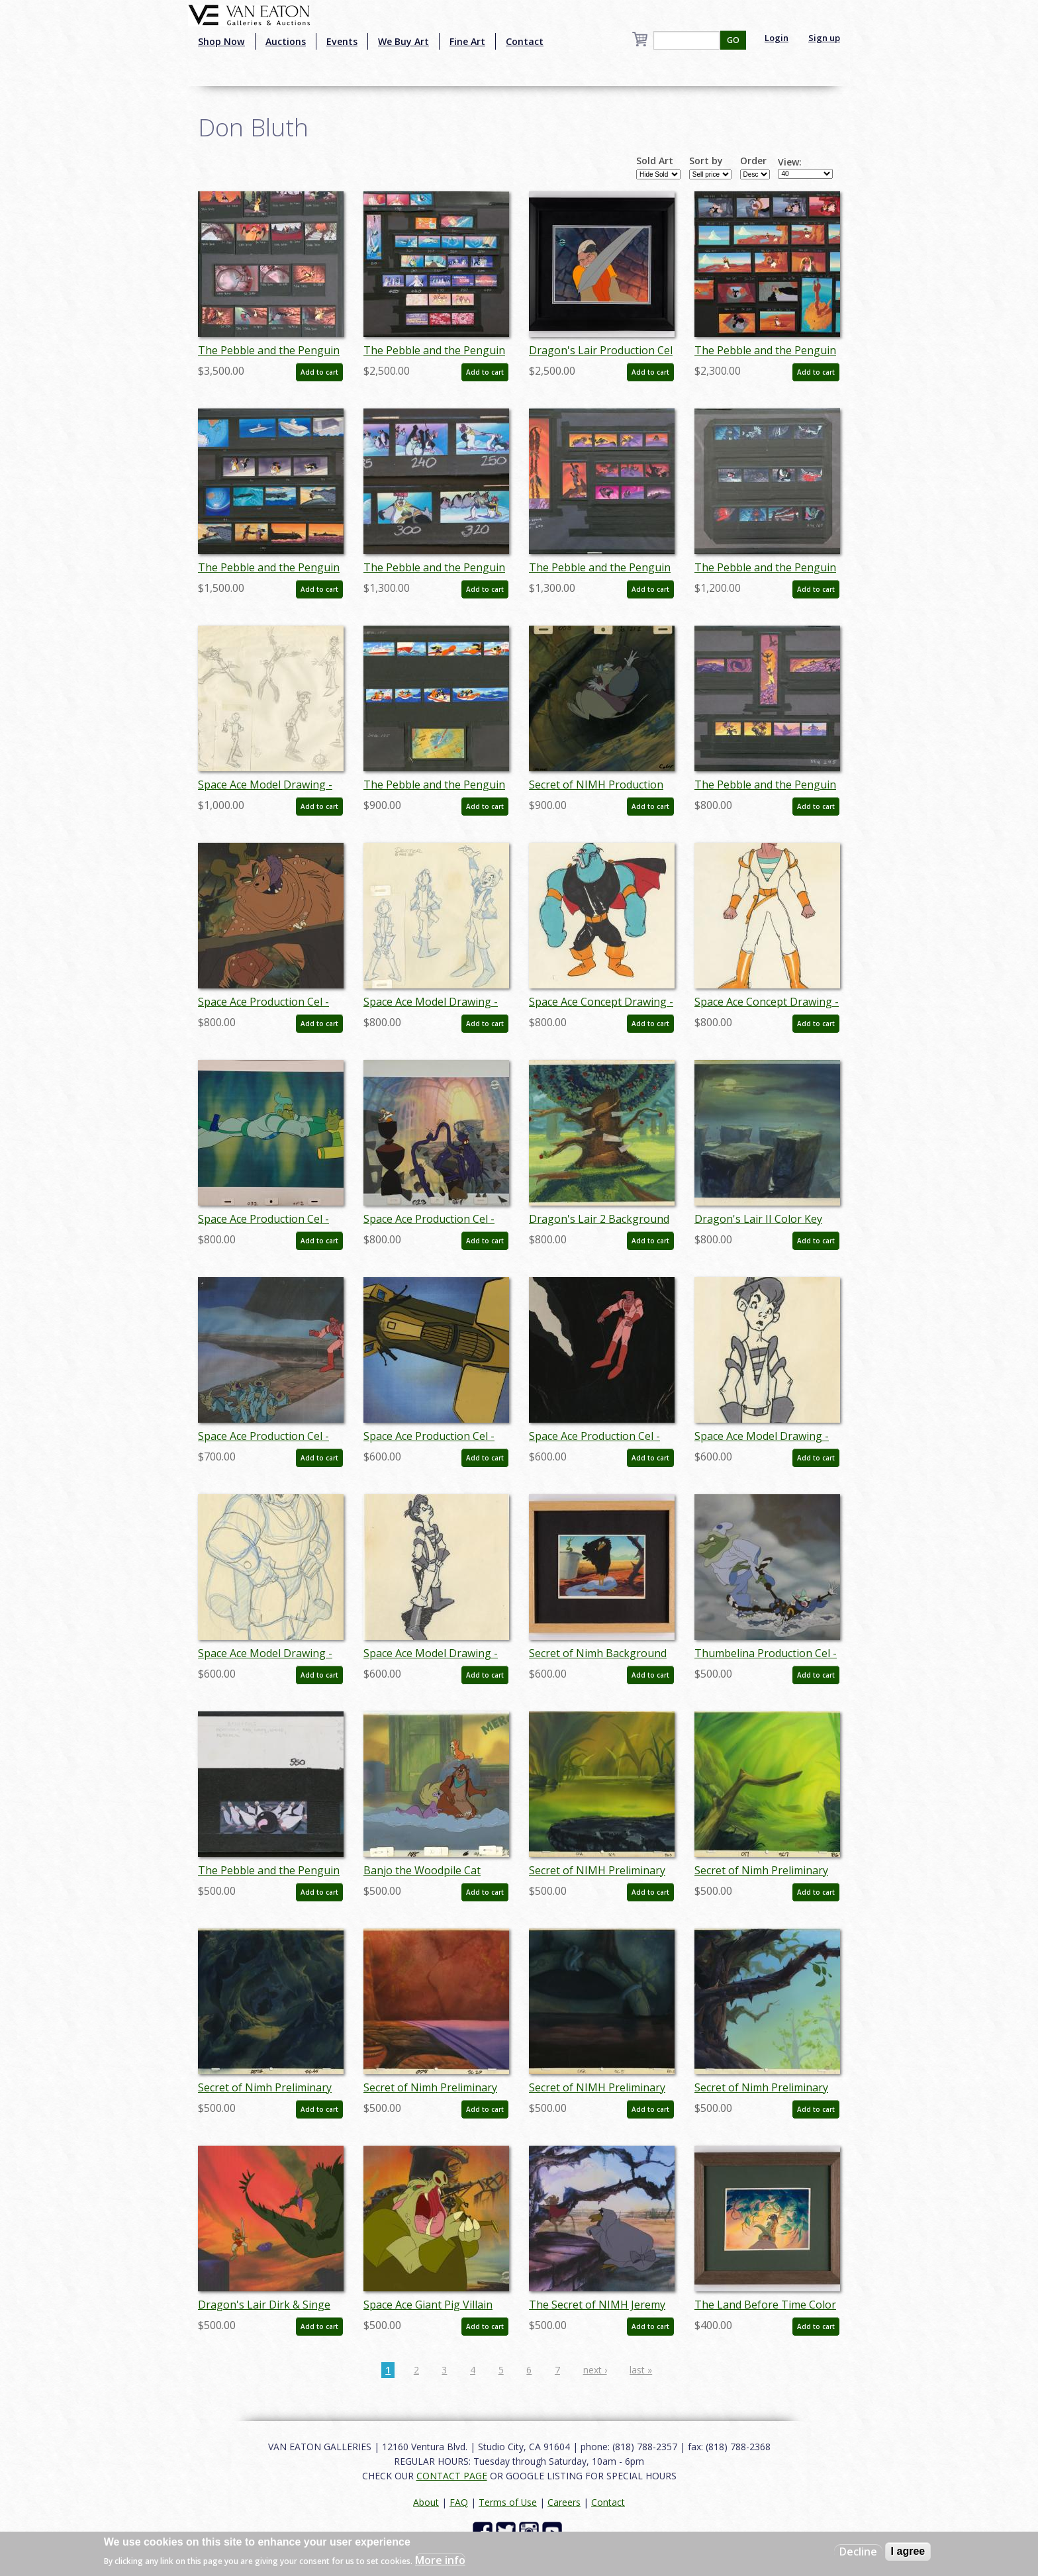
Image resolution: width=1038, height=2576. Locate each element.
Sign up (824, 38)
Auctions (285, 41)
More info (440, 2560)
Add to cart (319, 372)
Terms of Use (508, 2502)
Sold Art (654, 161)
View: (790, 162)
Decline (858, 2551)
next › (595, 2369)
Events (341, 41)
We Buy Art (403, 41)
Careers (564, 2502)
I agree (908, 2551)
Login (776, 38)
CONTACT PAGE (451, 2475)
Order (753, 161)
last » (641, 2369)
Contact (524, 41)
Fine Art (467, 41)
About (426, 2502)
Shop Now (221, 41)
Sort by (706, 161)
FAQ (458, 2502)
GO (733, 40)
